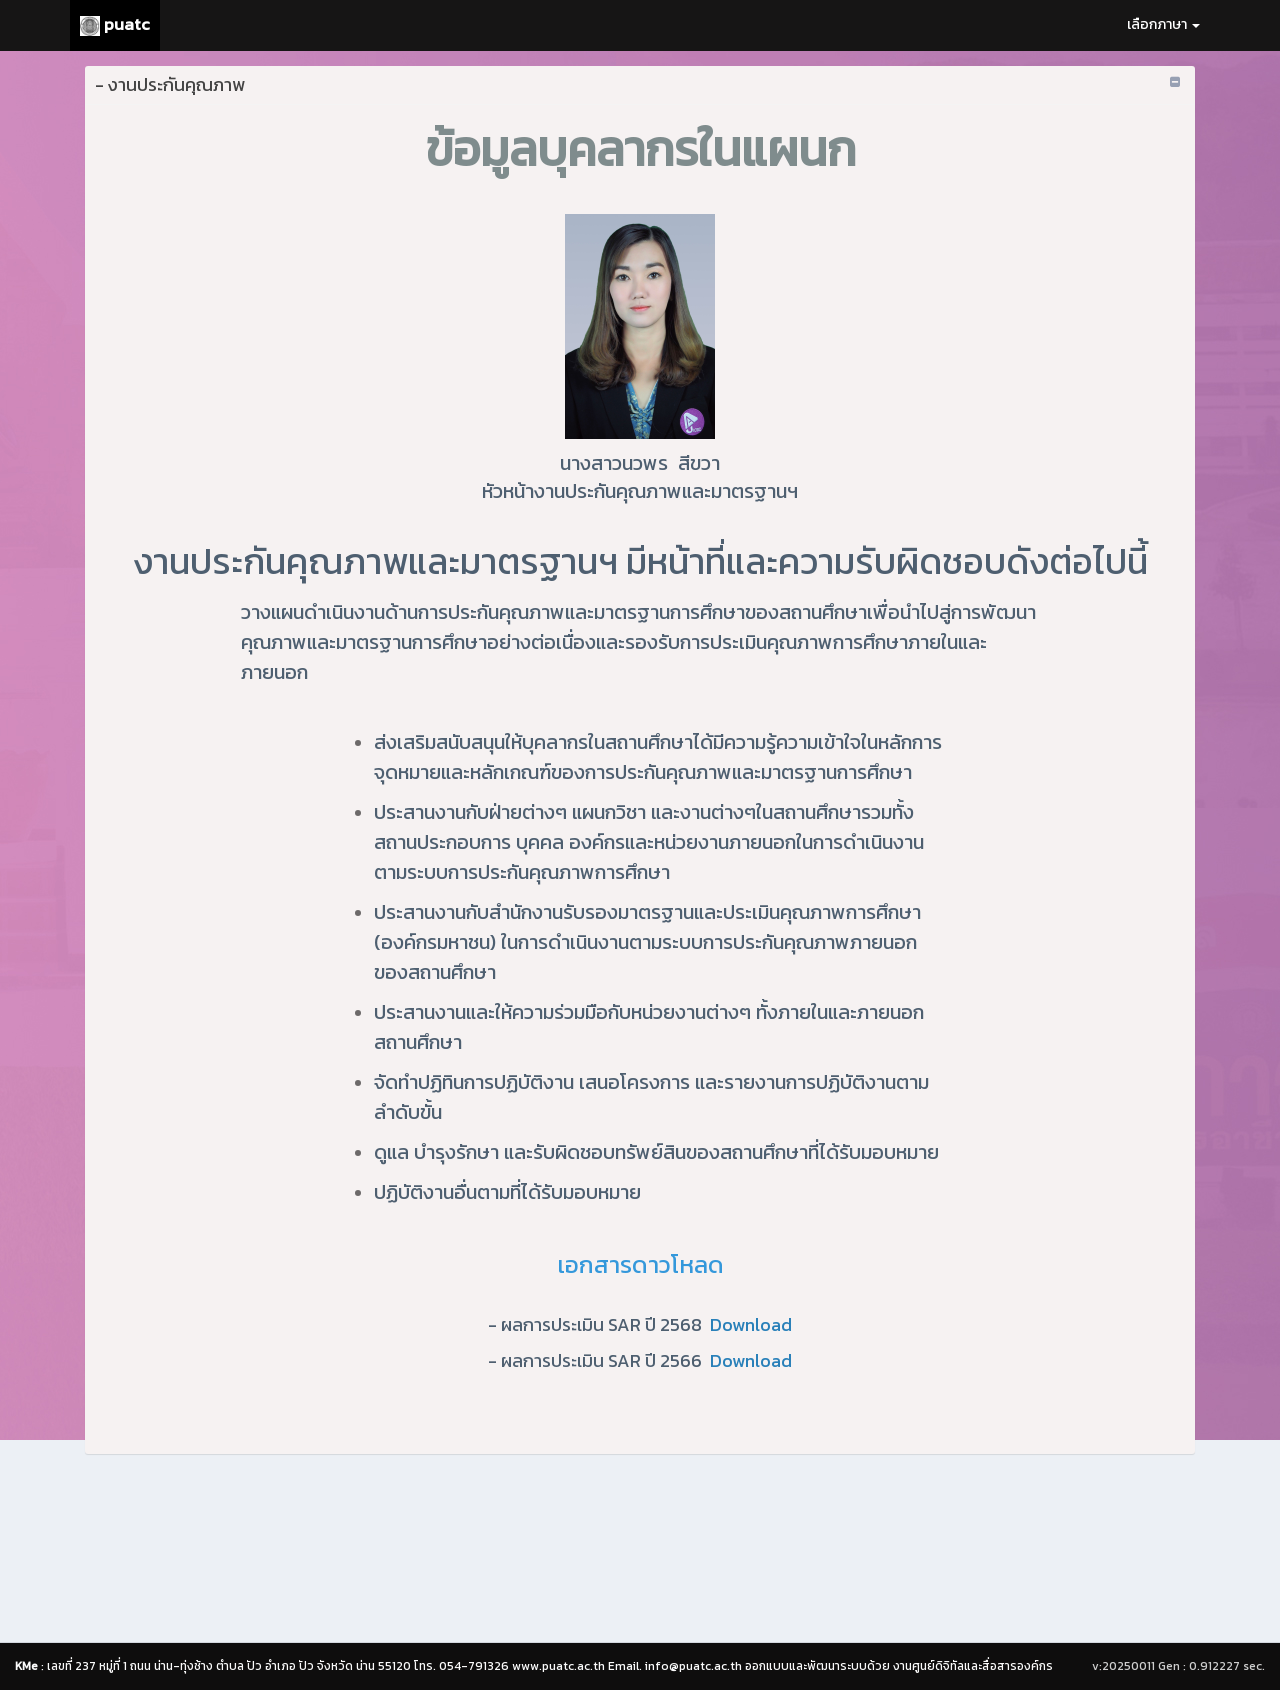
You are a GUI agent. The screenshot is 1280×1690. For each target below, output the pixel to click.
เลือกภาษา (1163, 24)
